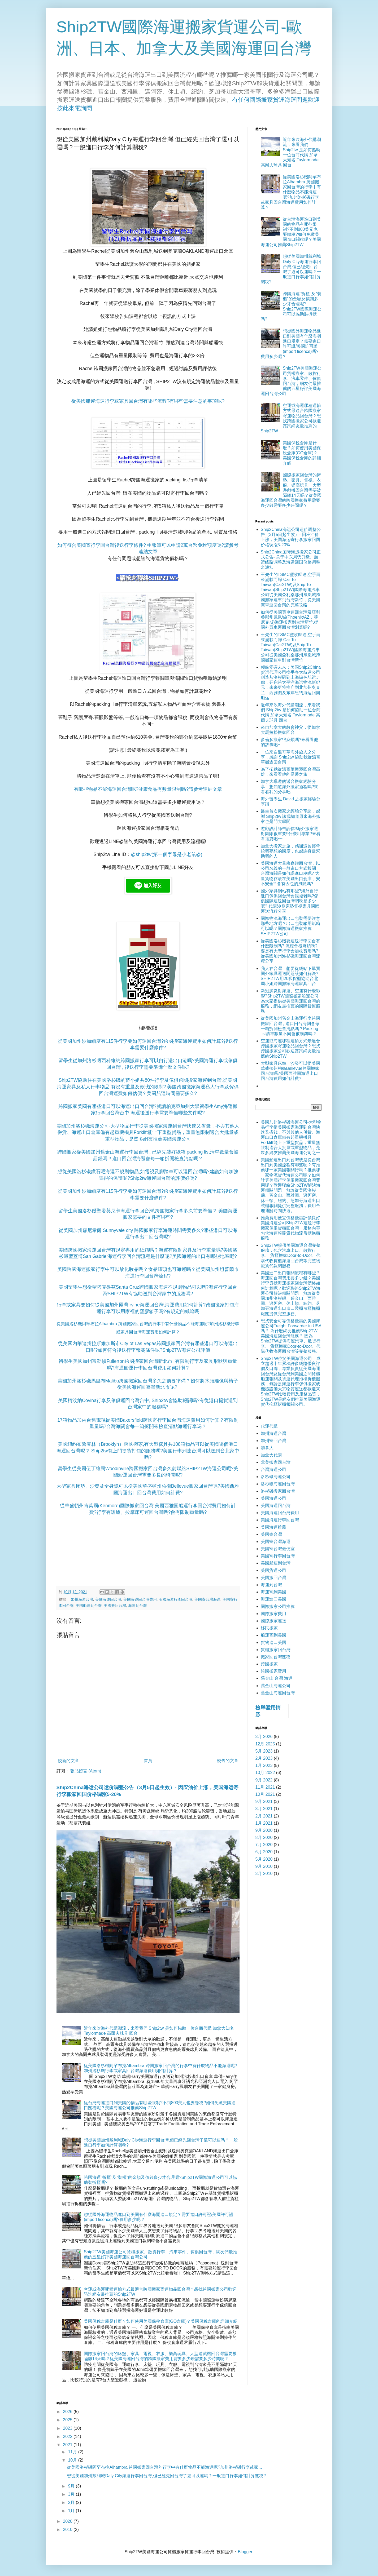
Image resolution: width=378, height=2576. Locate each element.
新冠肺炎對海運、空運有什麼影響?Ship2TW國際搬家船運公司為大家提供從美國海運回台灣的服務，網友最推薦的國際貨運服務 (290, 1000)
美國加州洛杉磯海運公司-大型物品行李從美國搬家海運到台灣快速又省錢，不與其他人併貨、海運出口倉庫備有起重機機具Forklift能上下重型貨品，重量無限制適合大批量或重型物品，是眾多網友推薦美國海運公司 (148, 1132)
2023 (68, 2428)
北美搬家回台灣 (275, 1462)
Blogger (245, 2552)
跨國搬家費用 (273, 1671)
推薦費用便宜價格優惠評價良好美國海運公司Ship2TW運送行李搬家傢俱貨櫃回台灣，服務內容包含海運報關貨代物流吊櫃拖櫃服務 (291, 1228)
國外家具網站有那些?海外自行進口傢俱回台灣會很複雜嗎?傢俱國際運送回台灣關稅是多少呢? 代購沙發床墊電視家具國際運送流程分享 (290, 901)
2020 (68, 2521)
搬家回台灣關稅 (275, 1657)
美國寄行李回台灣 (278, 1556)
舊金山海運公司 (275, 1685)
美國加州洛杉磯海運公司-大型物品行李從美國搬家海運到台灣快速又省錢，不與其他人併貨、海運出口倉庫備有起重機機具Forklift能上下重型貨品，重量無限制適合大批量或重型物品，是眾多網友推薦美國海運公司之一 (291, 1137)
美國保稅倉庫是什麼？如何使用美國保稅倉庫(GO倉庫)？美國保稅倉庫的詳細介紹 (161, 2321)
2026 (68, 2411)
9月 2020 (264, 1830)
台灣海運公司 (273, 1469)
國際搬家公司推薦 (278, 1606)
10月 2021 (265, 1794)
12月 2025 (265, 1744)
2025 (68, 2420)
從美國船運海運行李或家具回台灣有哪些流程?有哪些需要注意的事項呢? (148, 401)
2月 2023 (264, 1758)
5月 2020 (264, 1859)
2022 (68, 2436)
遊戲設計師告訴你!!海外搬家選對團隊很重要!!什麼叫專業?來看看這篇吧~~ (291, 833)
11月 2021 (265, 1787)
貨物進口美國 (273, 1642)
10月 (73, 2460)
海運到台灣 (137, 1605)
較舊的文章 (227, 1760)
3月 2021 (264, 1808)
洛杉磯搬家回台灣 (278, 1491)
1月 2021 (264, 1823)
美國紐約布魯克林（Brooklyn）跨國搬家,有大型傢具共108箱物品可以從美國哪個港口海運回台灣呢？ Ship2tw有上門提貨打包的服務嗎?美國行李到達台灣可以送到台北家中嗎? (148, 1451)
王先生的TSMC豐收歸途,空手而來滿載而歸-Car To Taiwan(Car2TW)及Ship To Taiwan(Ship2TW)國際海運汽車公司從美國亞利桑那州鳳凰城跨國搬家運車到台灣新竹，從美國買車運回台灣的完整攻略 (291, 589)
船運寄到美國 (273, 1635)
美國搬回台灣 (115, 1605)
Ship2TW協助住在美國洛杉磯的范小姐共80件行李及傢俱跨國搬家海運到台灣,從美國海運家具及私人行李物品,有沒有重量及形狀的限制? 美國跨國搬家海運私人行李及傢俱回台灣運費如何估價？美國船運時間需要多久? (148, 1087)
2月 (72, 2502)
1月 (72, 2510)
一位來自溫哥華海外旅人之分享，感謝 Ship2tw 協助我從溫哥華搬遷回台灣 (291, 757)
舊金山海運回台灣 (278, 1693)
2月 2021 (264, 1816)
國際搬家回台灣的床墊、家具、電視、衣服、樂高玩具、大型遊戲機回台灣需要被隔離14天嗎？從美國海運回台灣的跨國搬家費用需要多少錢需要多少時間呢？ (291, 490)
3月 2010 (264, 1873)
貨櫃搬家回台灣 (275, 1649)
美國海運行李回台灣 (175, 1599)
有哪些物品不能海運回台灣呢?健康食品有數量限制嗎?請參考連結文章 (148, 789)
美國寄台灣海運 (207, 1599)
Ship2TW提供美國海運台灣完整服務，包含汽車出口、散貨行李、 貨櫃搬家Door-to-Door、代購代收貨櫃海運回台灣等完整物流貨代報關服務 (291, 1255)
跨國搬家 (269, 1664)
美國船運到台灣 (89, 1605)
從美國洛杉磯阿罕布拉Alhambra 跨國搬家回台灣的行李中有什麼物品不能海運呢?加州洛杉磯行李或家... (164, 2467)
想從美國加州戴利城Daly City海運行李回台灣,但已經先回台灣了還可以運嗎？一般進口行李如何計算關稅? (166, 2475)
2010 (68, 2529)
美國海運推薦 (273, 1527)
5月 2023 (264, 1751)
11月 (73, 2452)
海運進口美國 (273, 1599)
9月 (72, 2486)
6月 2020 (264, 1852)
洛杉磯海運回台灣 (278, 1484)
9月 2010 (264, 1866)
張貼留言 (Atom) (85, 1771)
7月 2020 (264, 1844)
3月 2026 (264, 1736)
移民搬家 (269, 1628)
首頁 (148, 1760)
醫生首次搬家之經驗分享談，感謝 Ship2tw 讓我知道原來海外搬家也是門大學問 (291, 816)
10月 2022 (265, 1772)
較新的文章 (68, 1760)
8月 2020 (264, 1837)
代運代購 (269, 1426)
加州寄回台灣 (273, 1440)
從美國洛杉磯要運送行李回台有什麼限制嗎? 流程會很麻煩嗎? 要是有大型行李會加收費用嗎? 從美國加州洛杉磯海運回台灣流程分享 (290, 951)
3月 (72, 2494)
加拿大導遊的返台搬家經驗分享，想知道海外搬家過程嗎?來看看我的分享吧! (289, 786)
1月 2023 (264, 1765)
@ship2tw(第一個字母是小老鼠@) (166, 854)
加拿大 (267, 1448)
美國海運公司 (273, 1498)
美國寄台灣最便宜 (278, 1548)
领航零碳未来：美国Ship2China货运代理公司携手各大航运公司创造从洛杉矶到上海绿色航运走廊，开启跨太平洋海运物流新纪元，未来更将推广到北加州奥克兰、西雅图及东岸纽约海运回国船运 (291, 682)
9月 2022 (264, 1780)
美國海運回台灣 (108, 1599)
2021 (68, 2444)
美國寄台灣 (271, 1534)
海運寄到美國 (273, 1592)
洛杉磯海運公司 (275, 1476)
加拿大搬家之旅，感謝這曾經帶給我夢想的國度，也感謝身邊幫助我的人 (290, 851)
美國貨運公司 (273, 1570)
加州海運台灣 (82, 1599)
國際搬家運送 (273, 1621)
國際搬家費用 (273, 1613)
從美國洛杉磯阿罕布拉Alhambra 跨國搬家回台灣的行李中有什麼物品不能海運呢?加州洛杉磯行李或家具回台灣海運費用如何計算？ (291, 192)
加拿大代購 (271, 1455)
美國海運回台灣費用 (140, 1599)
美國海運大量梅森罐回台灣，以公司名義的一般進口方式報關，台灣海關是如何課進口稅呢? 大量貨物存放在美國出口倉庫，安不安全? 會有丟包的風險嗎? (290, 873)
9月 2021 (264, 1801)
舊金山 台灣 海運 (277, 1678)
